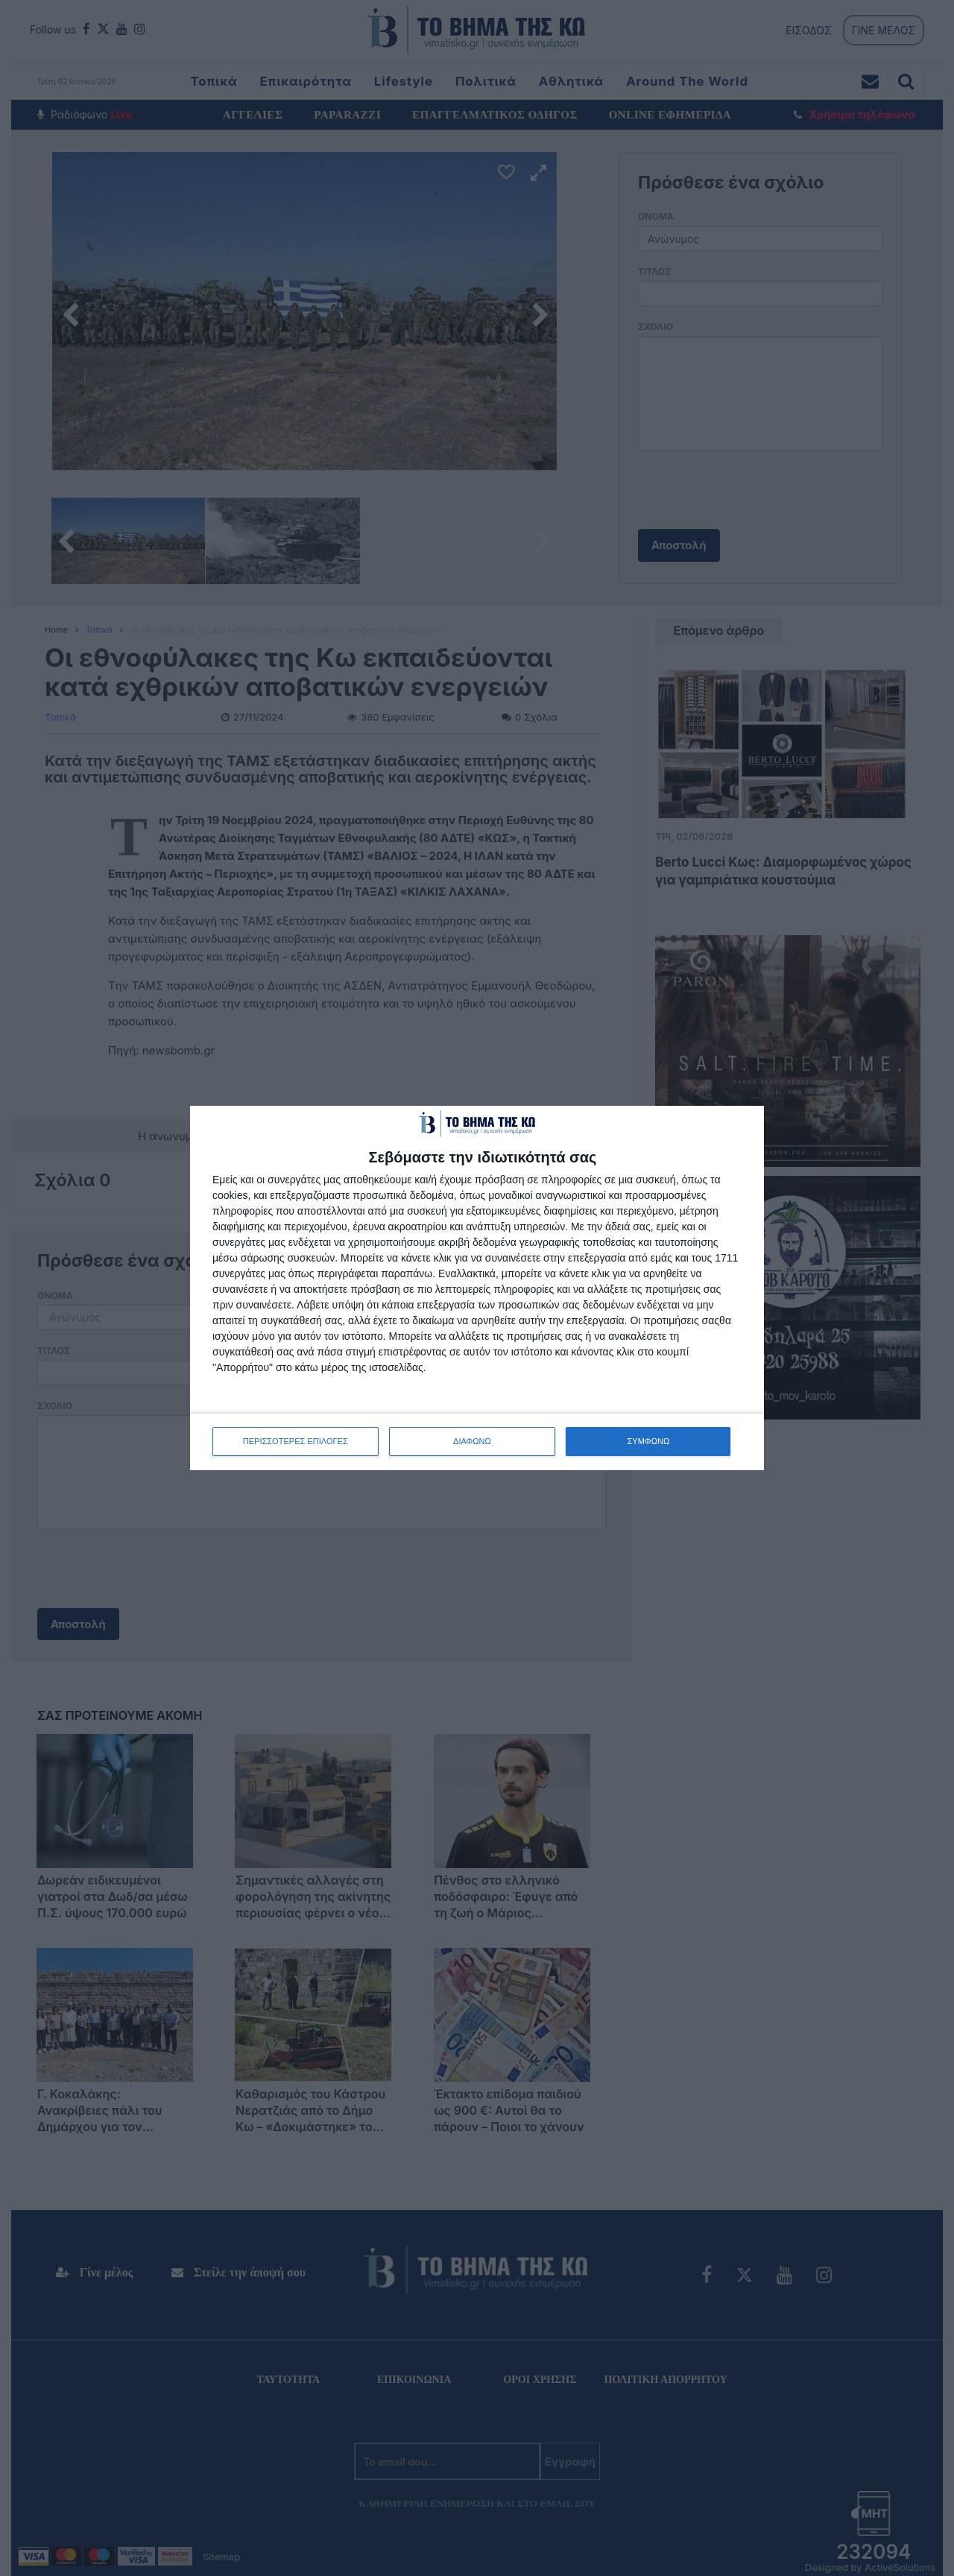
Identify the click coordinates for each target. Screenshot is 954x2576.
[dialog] (477, 1287)
